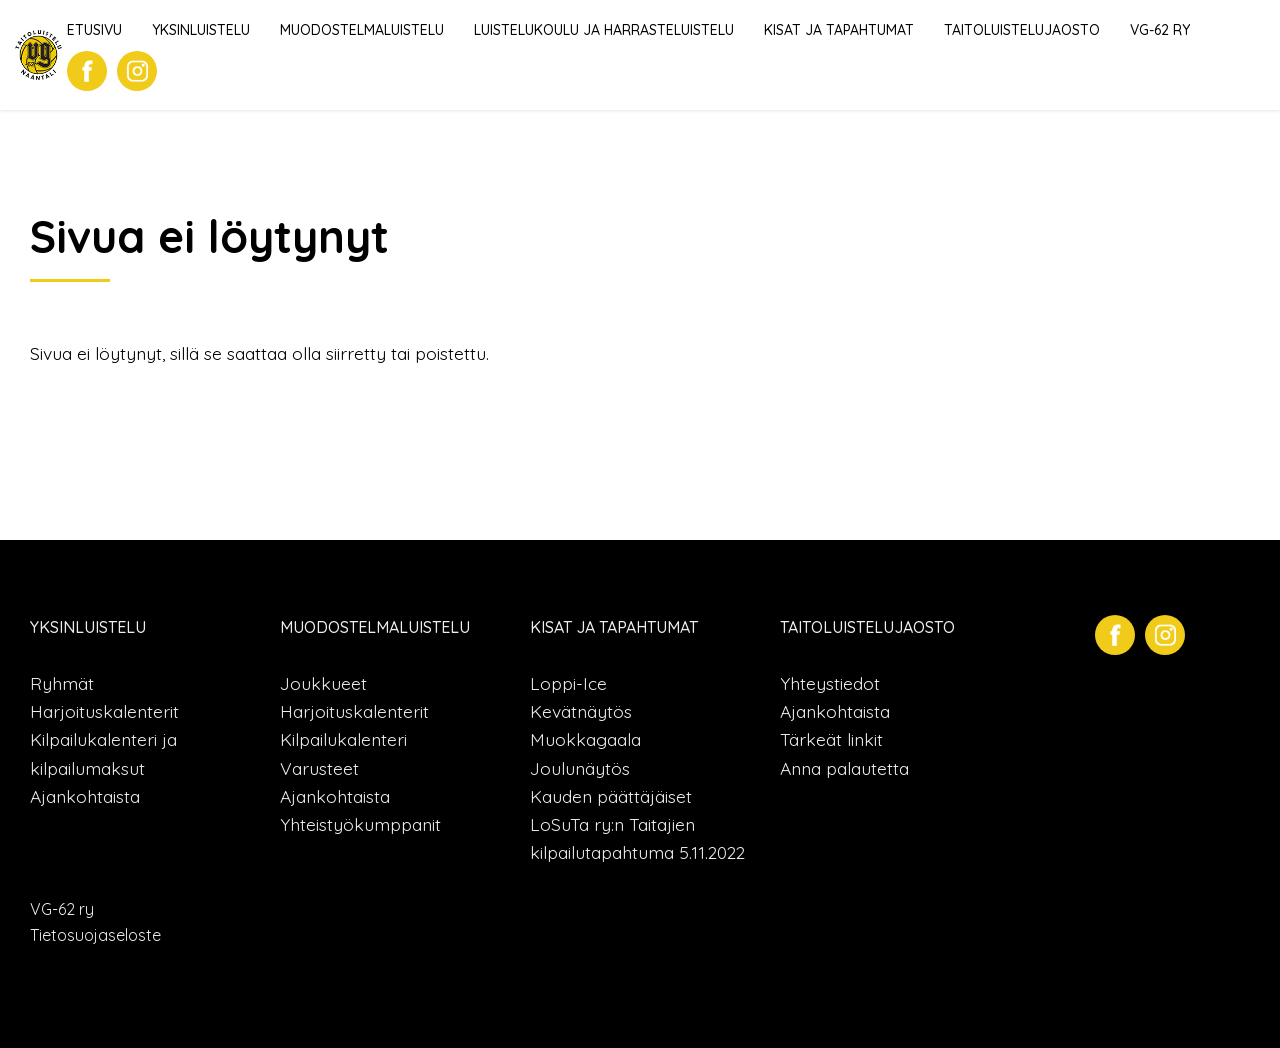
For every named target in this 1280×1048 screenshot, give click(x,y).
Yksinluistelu (201, 30)
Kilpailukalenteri (343, 739)
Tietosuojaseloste (95, 935)
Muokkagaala (585, 739)
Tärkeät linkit (831, 739)
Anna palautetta (844, 768)
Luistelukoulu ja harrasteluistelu (604, 30)
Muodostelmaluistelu (362, 30)
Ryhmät (62, 683)
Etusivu (94, 30)
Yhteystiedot (830, 683)
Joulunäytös (580, 768)
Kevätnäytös (581, 711)
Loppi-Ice (568, 683)
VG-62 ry (1160, 30)
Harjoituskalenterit (104, 711)
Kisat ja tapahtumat (839, 30)
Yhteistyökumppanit (360, 824)
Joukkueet (323, 683)
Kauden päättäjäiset (611, 796)
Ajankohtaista (85, 796)
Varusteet (319, 768)
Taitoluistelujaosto (1022, 30)
